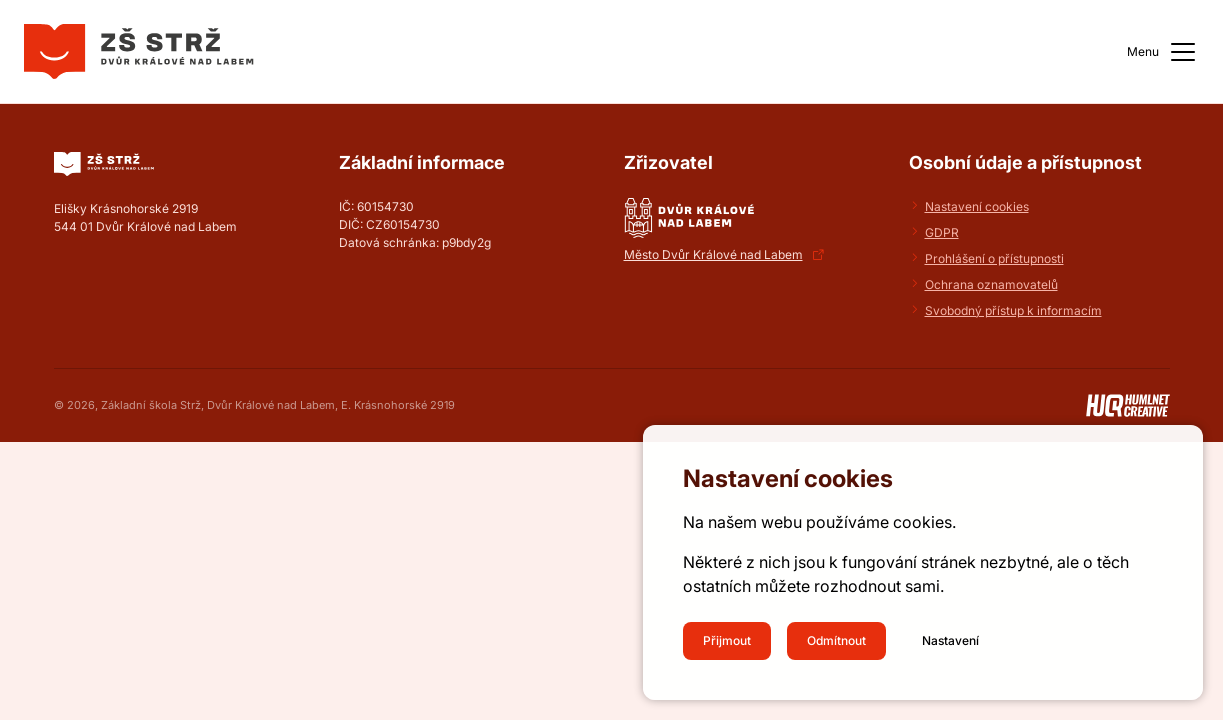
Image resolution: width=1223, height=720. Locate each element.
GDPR (942, 232)
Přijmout (727, 640)
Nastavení (950, 640)
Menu (1163, 52)
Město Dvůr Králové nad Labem (713, 254)
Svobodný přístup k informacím (1013, 310)
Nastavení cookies (977, 206)
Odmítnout (836, 640)
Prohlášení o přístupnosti (994, 258)
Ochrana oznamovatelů (991, 284)
